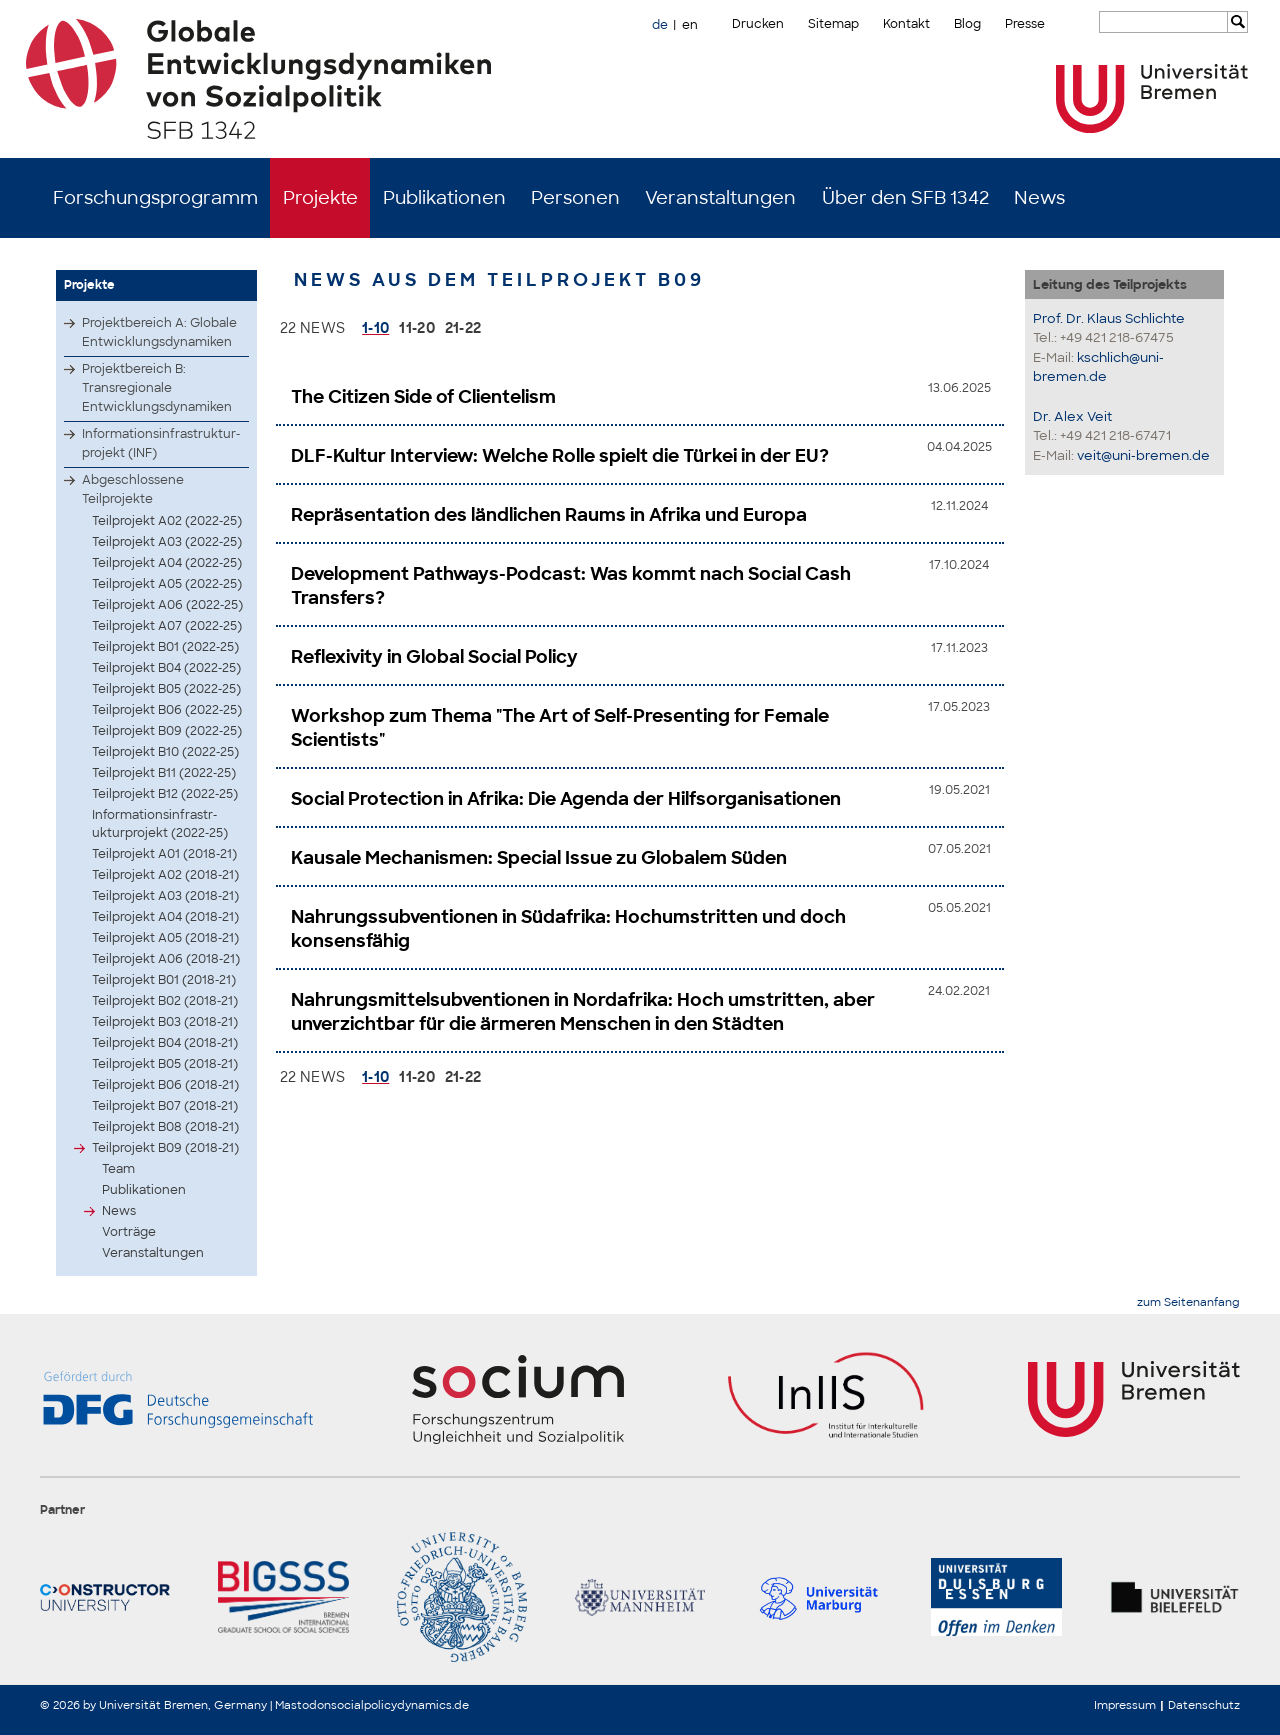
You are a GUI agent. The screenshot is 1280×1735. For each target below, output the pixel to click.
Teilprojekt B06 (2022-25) (167, 710)
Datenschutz (1204, 1705)
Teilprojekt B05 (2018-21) (165, 1064)
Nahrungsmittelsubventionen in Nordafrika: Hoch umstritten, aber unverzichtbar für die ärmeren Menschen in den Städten (583, 1012)
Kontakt (906, 24)
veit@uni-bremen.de (1143, 455)
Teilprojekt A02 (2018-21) (165, 875)
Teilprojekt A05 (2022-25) (167, 584)
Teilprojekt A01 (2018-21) (164, 854)
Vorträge (129, 1232)
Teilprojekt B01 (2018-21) (164, 980)
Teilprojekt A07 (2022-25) (167, 626)
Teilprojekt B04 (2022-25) (166, 668)
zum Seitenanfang (1188, 1302)
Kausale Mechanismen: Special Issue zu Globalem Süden (539, 858)
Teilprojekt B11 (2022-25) (164, 773)
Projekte (320, 198)
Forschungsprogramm (155, 198)
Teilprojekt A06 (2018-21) (166, 959)
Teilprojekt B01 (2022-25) (165, 647)
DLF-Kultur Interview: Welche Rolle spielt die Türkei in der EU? (560, 456)
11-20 (417, 328)
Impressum (1125, 1705)
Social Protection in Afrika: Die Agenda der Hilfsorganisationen (566, 799)
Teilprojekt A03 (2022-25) (167, 542)
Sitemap (833, 24)
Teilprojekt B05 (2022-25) (166, 689)
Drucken (758, 24)
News (1039, 198)
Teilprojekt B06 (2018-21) (165, 1085)
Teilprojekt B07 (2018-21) (165, 1106)
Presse (1025, 24)
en (690, 25)
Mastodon (303, 1705)
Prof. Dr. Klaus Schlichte (1109, 318)
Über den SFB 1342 (905, 198)
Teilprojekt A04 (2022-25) (167, 563)
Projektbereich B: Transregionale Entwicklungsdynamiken (157, 388)
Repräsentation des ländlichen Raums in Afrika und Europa (549, 515)
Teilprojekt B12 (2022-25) (165, 794)
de (660, 25)
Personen (575, 198)
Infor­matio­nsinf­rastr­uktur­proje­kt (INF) (161, 443)
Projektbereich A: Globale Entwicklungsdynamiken (159, 332)
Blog (967, 24)
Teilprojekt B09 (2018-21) (165, 1148)
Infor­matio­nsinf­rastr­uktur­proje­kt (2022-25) (160, 824)
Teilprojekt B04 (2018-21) (165, 1043)
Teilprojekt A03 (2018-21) (165, 896)
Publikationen (444, 198)
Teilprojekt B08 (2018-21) (165, 1127)
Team (118, 1169)
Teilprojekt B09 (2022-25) (167, 731)
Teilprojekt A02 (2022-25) (167, 521)
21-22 (463, 328)
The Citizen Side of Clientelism (423, 397)
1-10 (375, 328)
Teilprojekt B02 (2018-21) (165, 1001)
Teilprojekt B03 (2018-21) (165, 1022)
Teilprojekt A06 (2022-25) (167, 605)
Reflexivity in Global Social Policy (434, 657)
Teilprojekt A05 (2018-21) (165, 938)
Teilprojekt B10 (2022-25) (165, 752)
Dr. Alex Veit (1072, 416)
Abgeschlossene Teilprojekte (133, 489)
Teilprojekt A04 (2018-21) (165, 917)
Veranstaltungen (720, 198)
